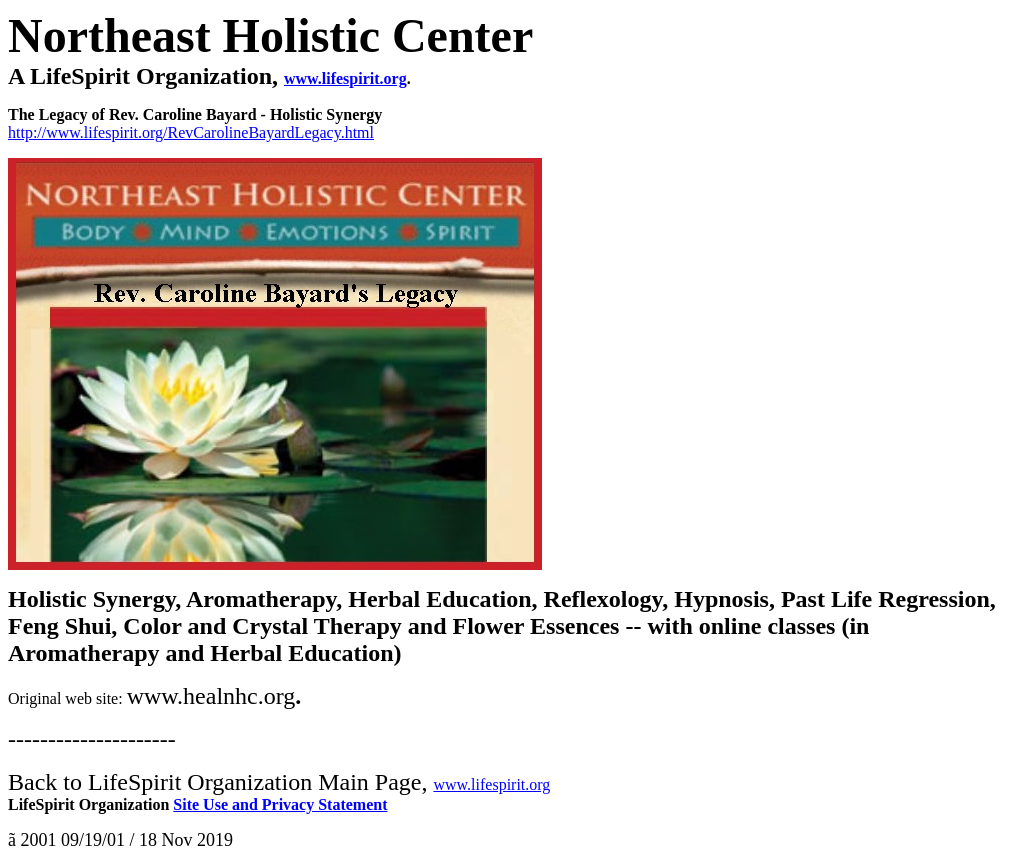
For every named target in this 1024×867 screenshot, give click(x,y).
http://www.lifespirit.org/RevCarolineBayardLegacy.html (191, 132)
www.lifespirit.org (491, 784)
